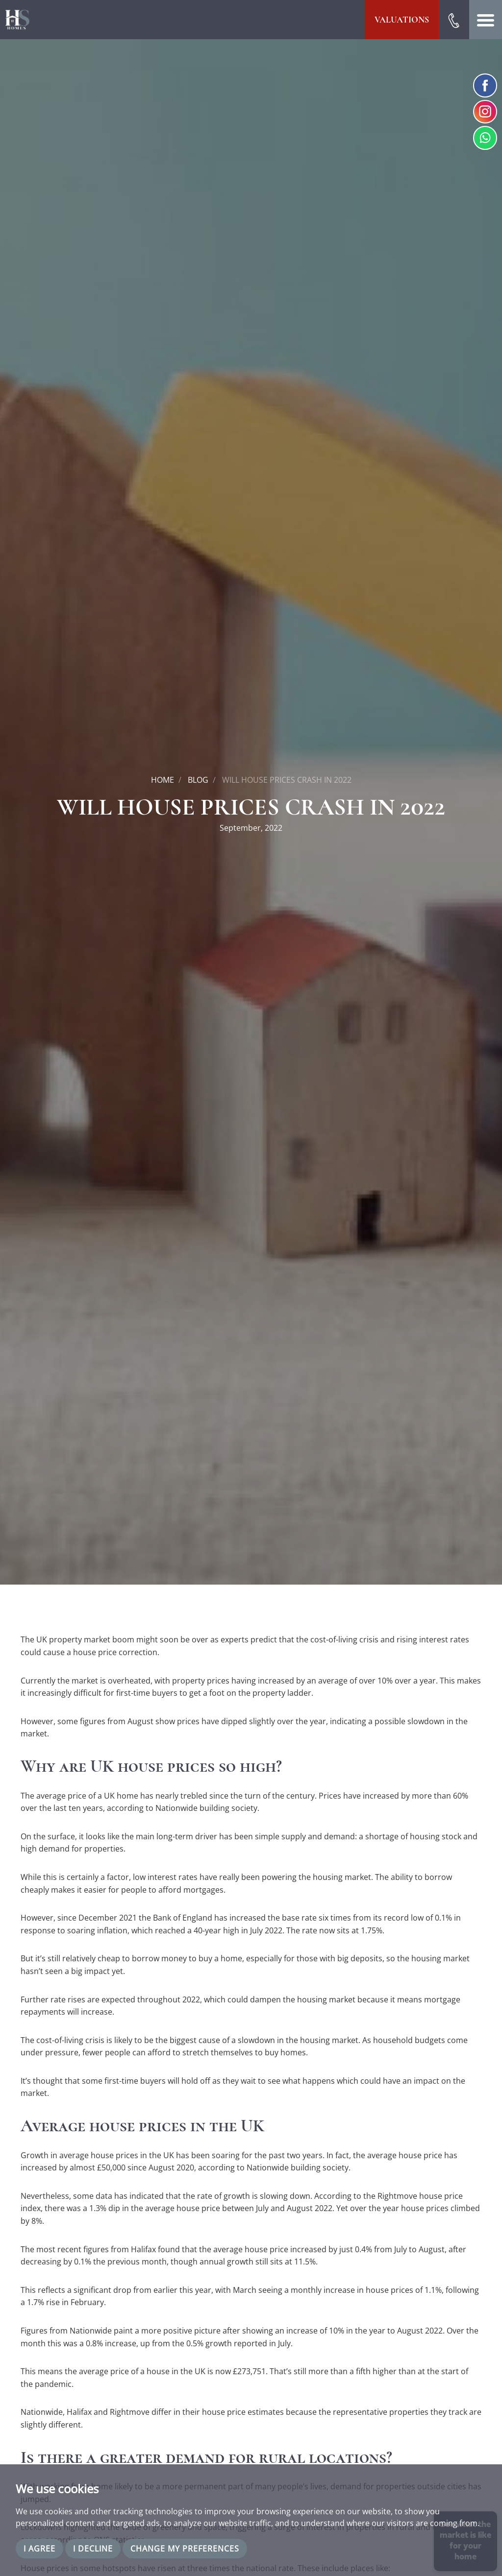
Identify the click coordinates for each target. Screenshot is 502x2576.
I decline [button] (93, 2548)
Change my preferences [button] (184, 2548)
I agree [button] (39, 2548)
